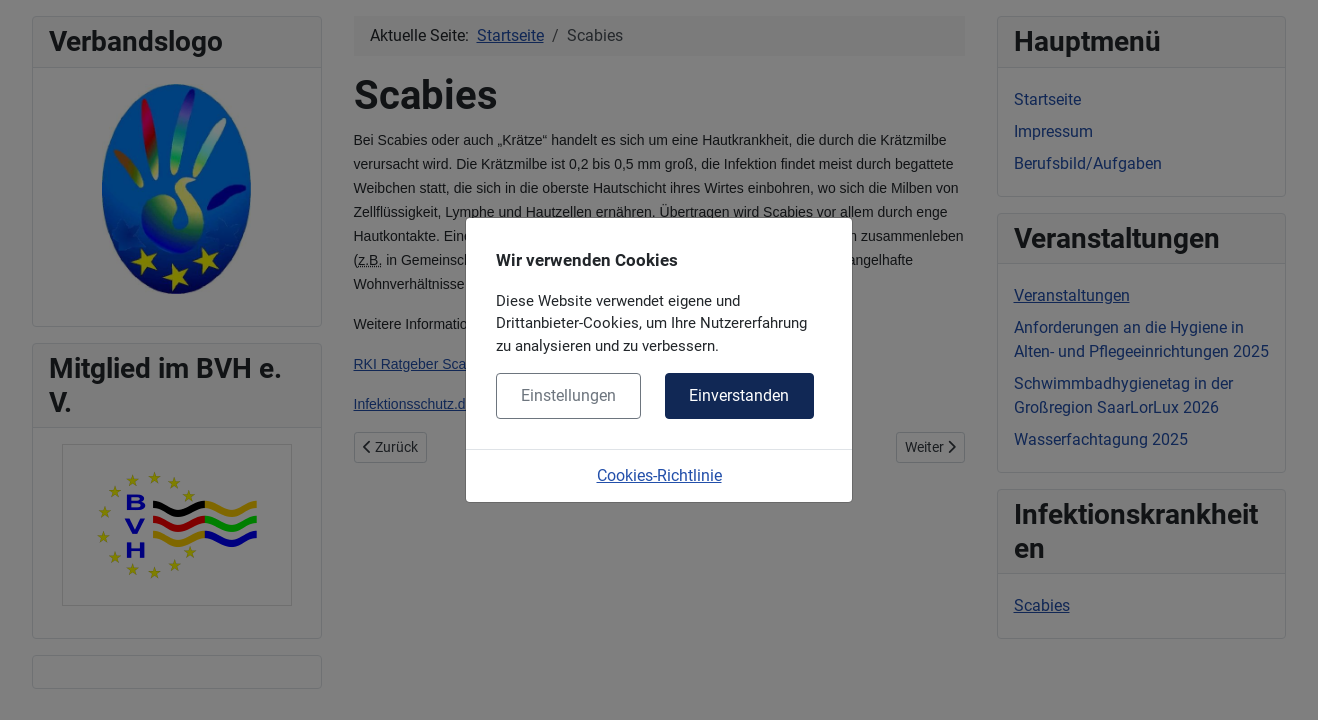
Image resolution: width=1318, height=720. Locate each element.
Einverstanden (739, 395)
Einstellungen (568, 395)
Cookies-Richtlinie (659, 475)
